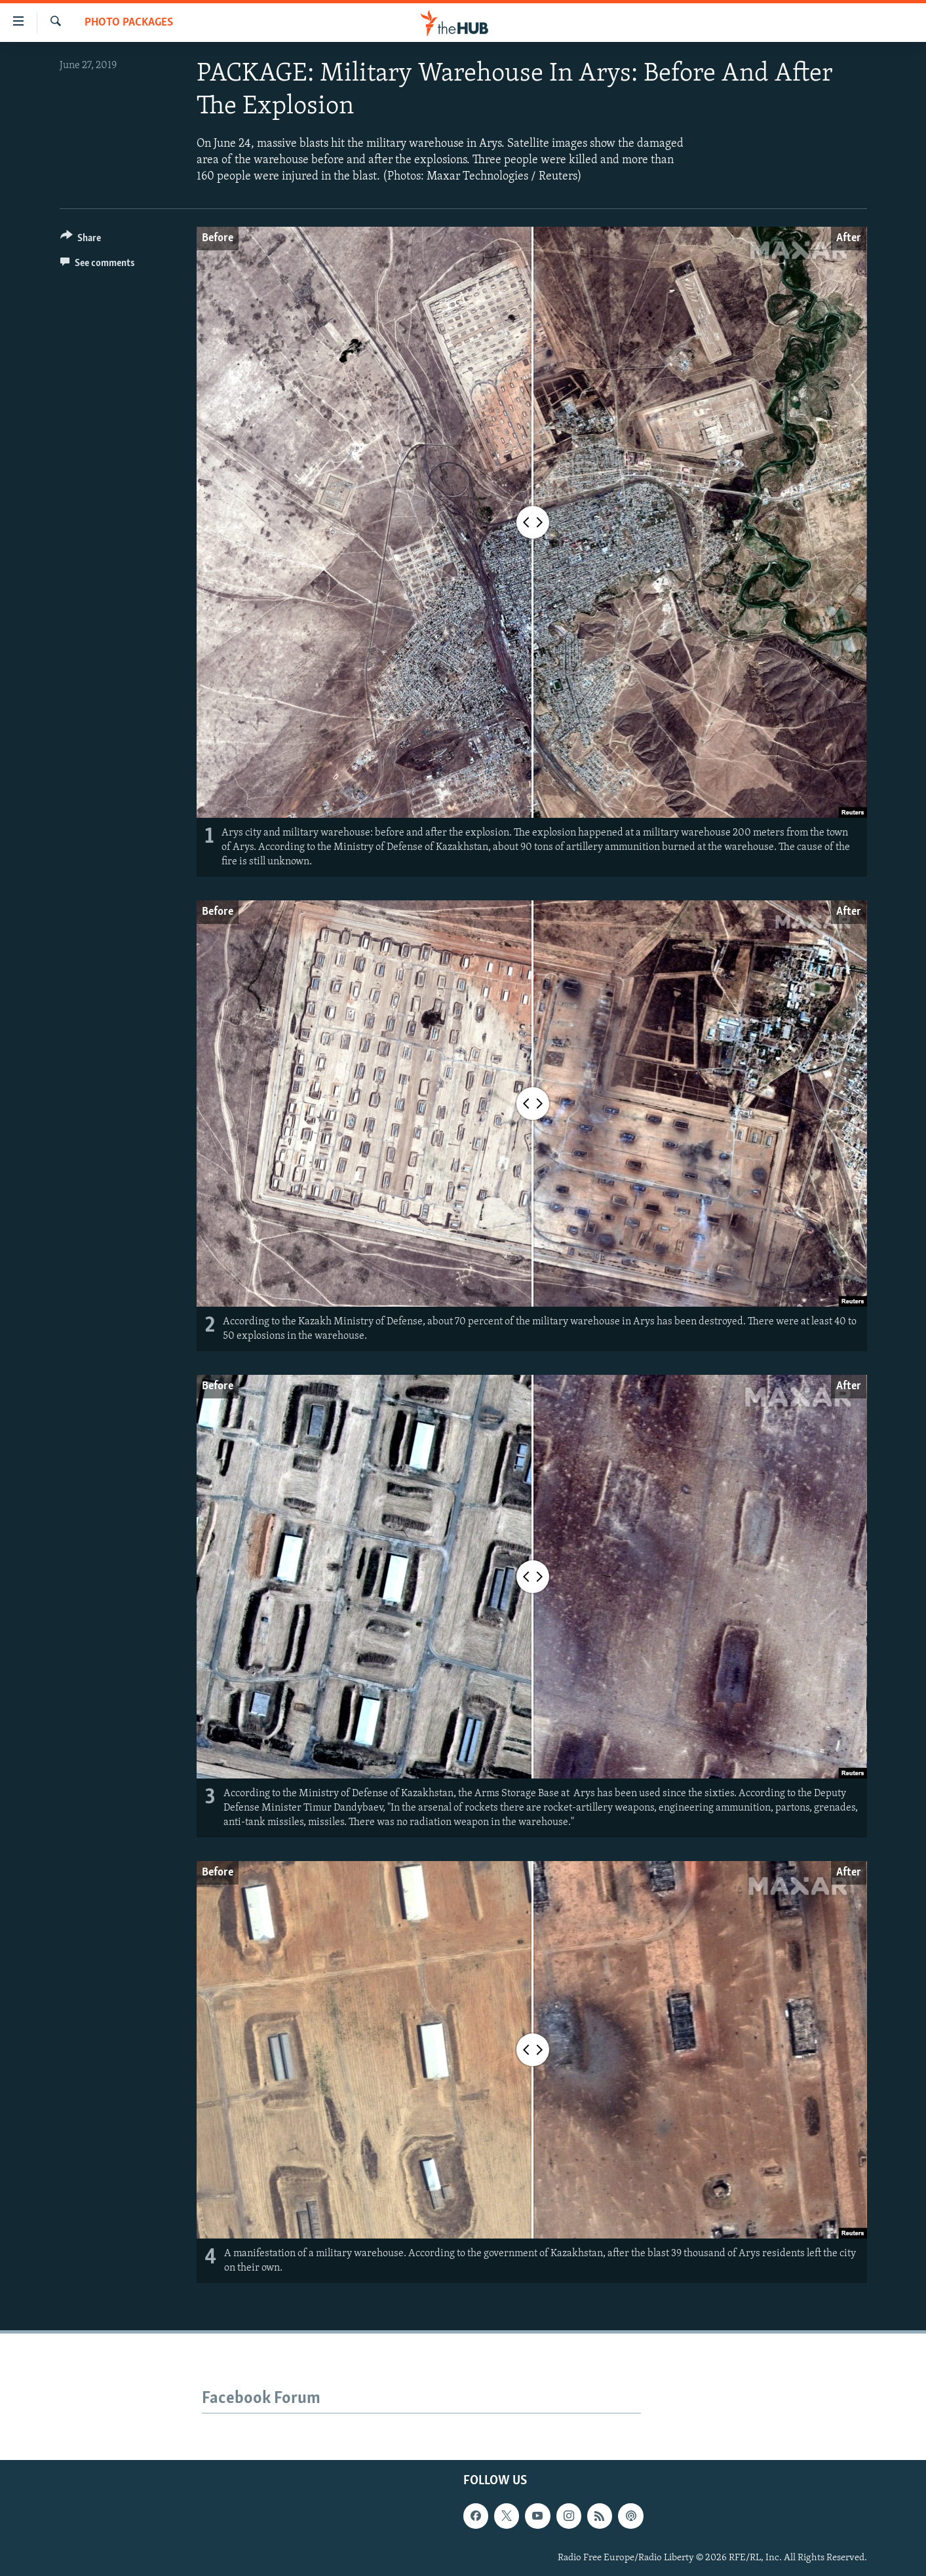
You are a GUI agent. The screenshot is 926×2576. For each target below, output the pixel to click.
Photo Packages (129, 22)
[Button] (81, 240)
